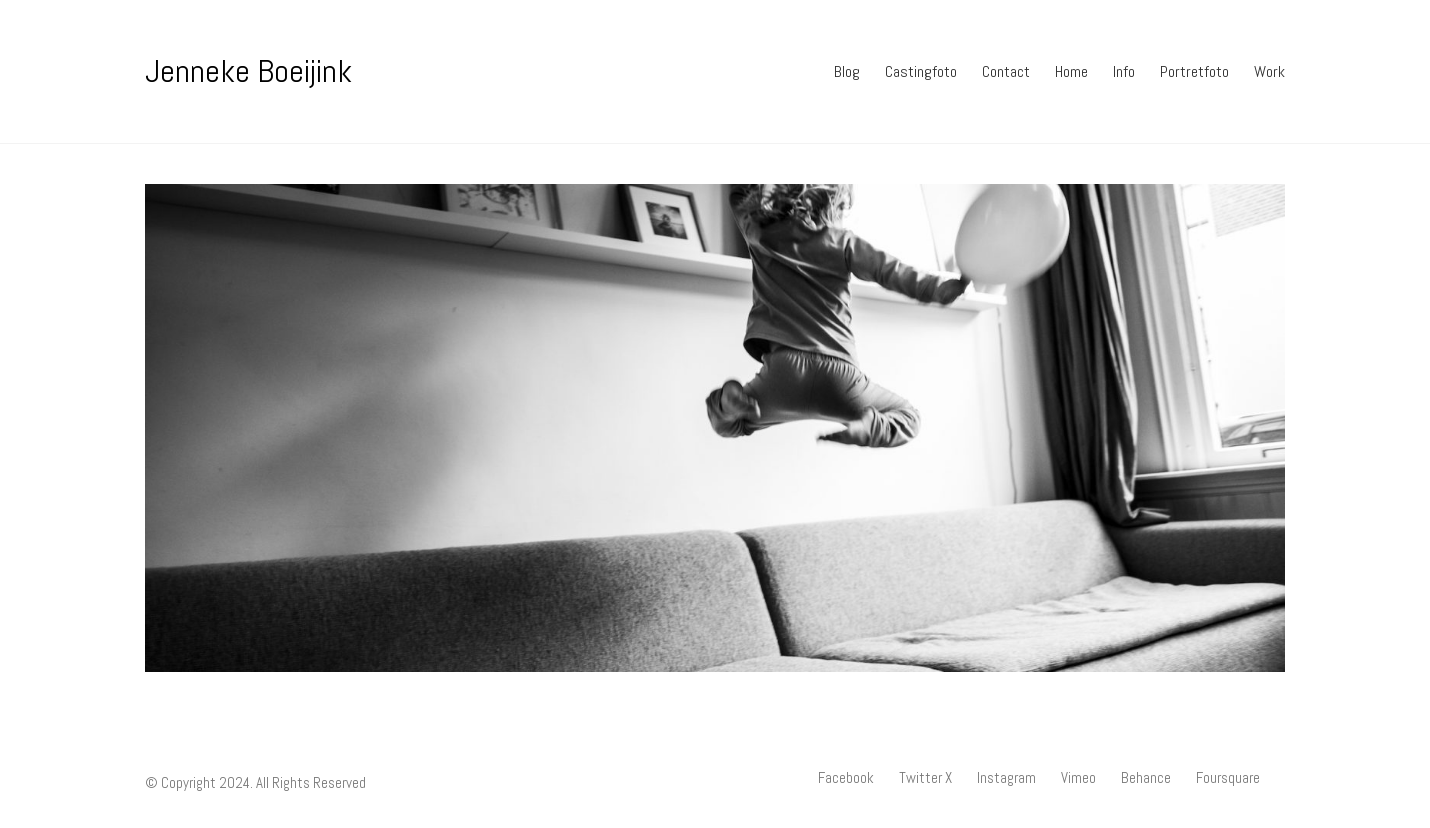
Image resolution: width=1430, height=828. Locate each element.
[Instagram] (1006, 778)
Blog (847, 71)
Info (1124, 71)
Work (1269, 71)
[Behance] (1146, 778)
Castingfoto (921, 71)
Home (1071, 71)
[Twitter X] (925, 778)
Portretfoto (1194, 71)
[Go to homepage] (248, 71)
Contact (1006, 71)
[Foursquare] (1228, 778)
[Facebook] (846, 778)
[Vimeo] (1078, 778)
